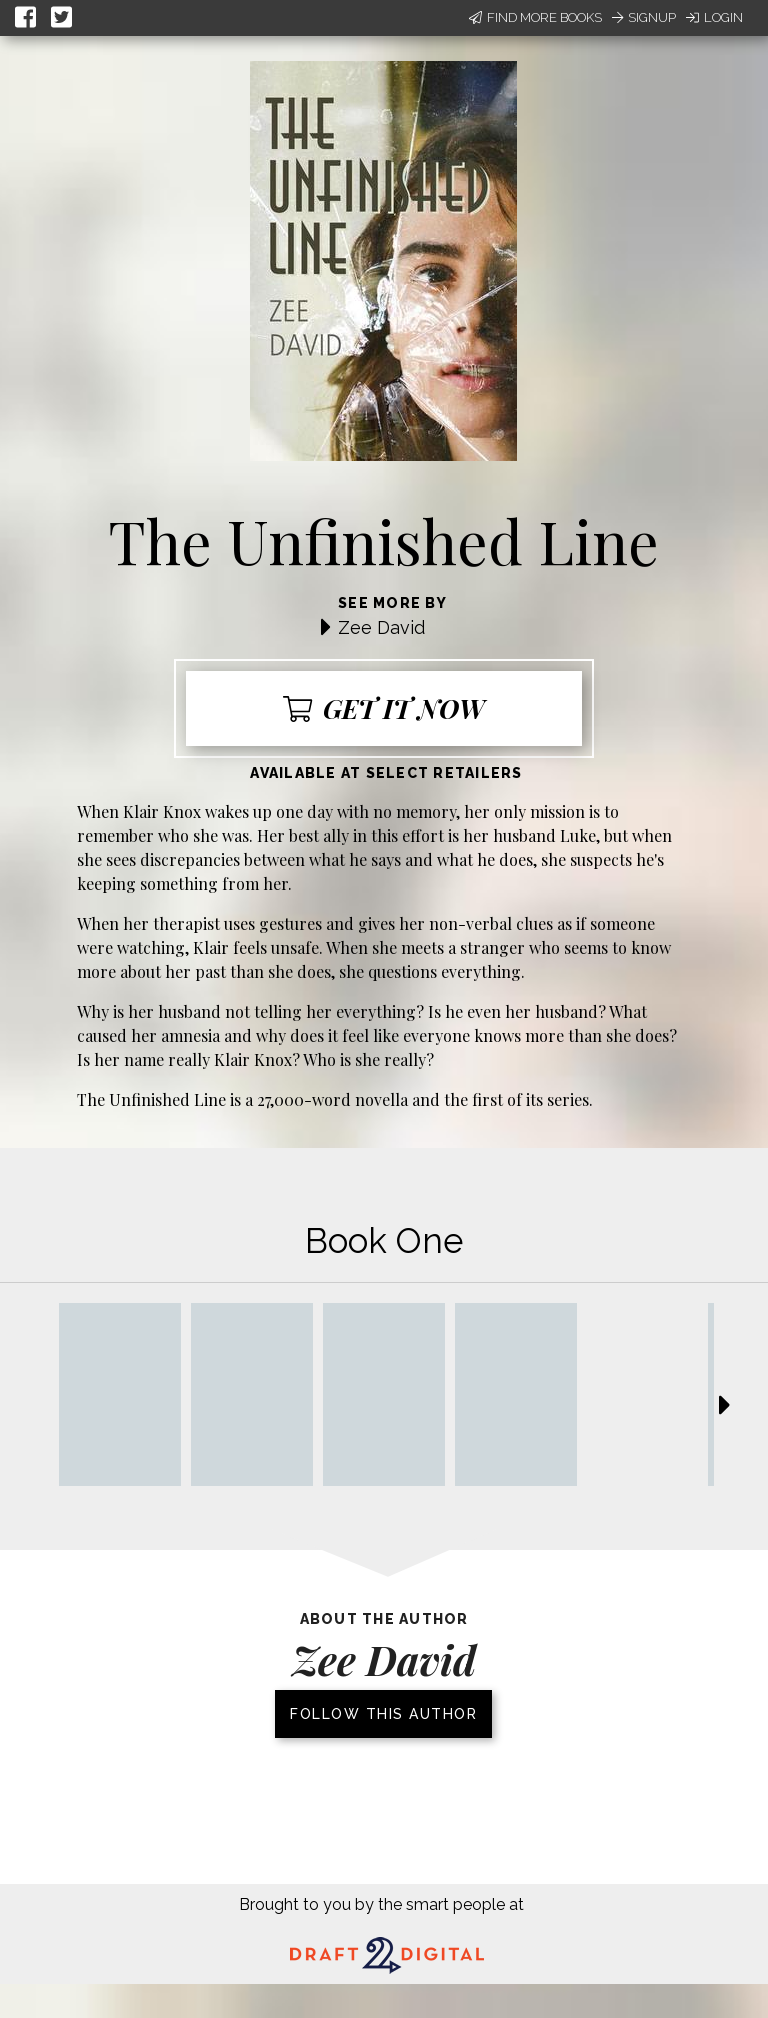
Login (714, 17)
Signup (644, 17)
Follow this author (383, 1714)
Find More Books (535, 17)
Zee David (381, 627)
